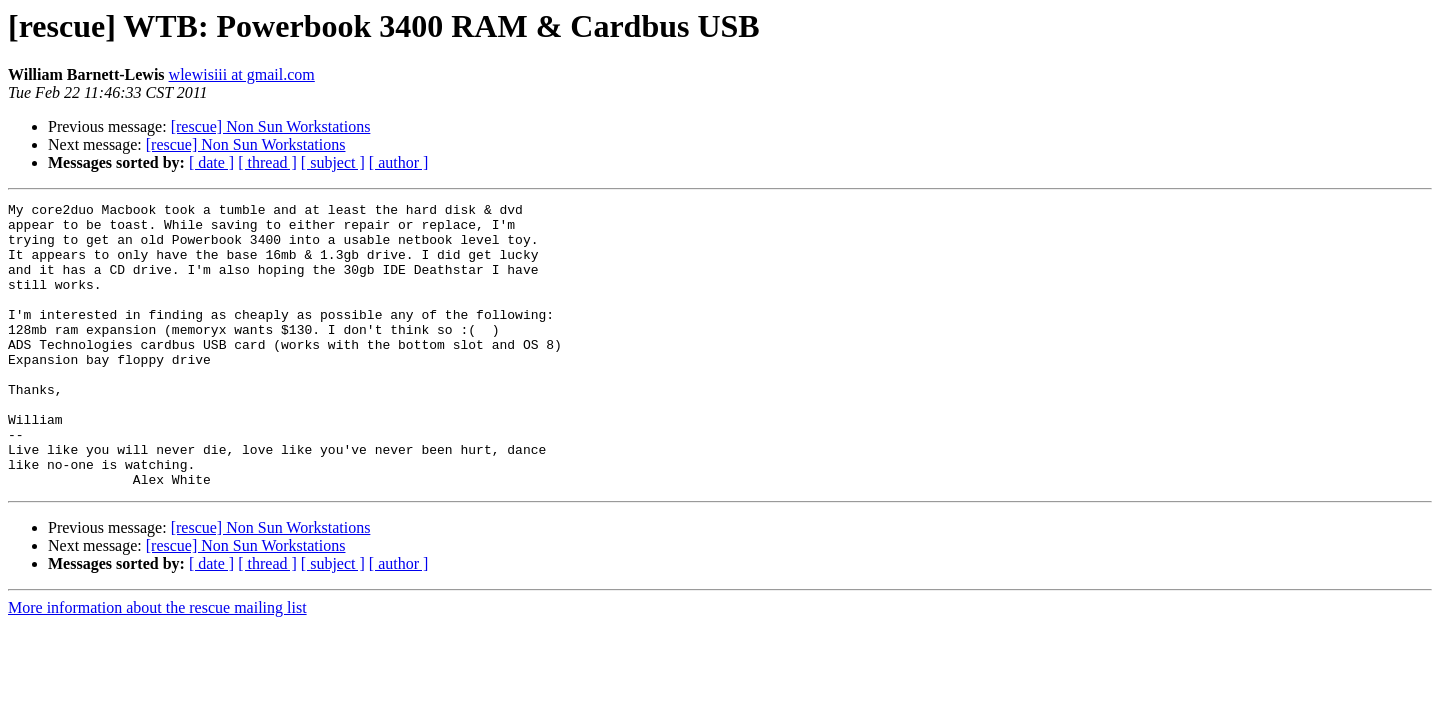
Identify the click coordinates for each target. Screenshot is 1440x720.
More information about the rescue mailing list (157, 664)
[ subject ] (333, 162)
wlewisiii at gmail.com (242, 74)
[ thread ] (267, 162)
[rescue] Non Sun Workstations (271, 126)
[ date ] (211, 162)
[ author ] (399, 162)
